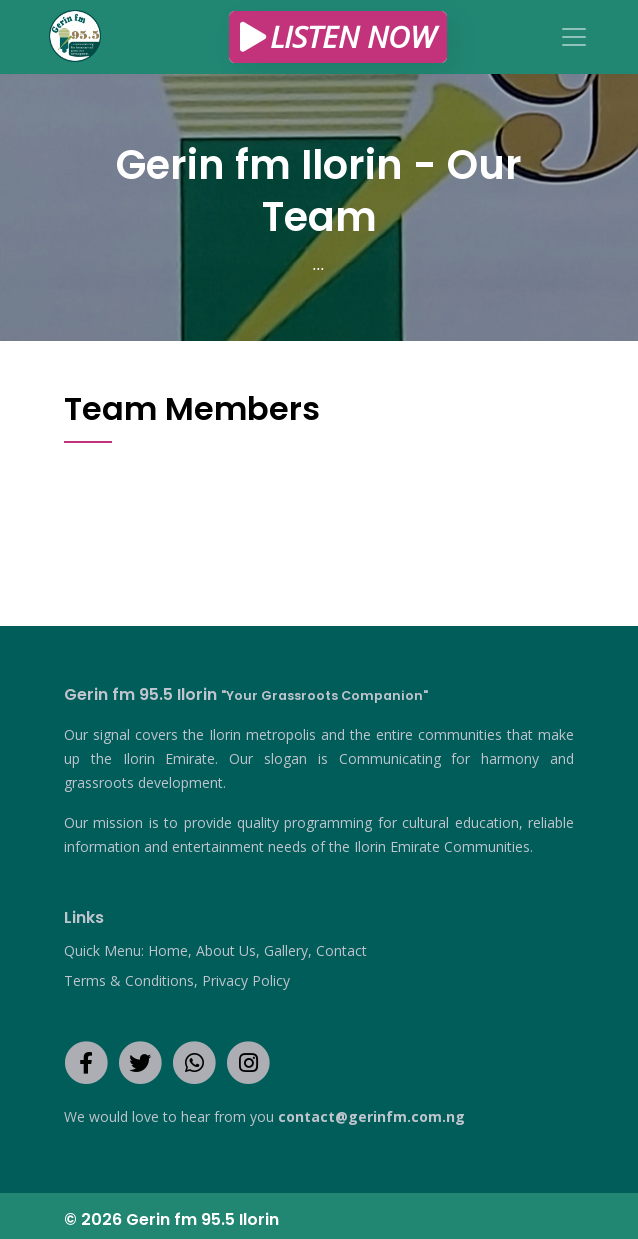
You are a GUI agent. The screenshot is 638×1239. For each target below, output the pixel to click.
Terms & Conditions (129, 980)
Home (168, 950)
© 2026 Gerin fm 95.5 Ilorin (171, 1219)
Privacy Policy (246, 980)
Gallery (286, 950)
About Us (226, 950)
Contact (341, 950)
